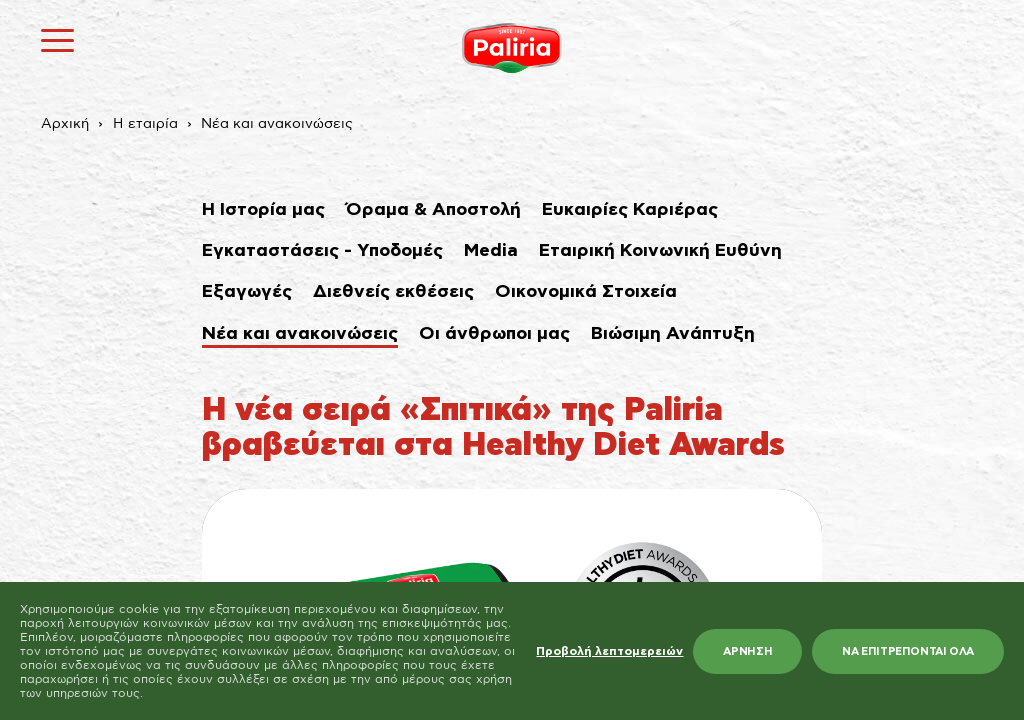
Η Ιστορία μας (263, 210)
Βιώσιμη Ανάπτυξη (673, 334)
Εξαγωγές (247, 292)
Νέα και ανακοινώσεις (277, 124)
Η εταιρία (145, 124)
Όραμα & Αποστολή (433, 210)
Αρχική (65, 124)
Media (491, 251)
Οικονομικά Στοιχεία (586, 292)
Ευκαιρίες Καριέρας (630, 210)
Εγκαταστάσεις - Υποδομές (322, 251)
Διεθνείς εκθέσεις (393, 292)
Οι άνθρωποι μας (494, 334)
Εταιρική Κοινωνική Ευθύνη (660, 251)
